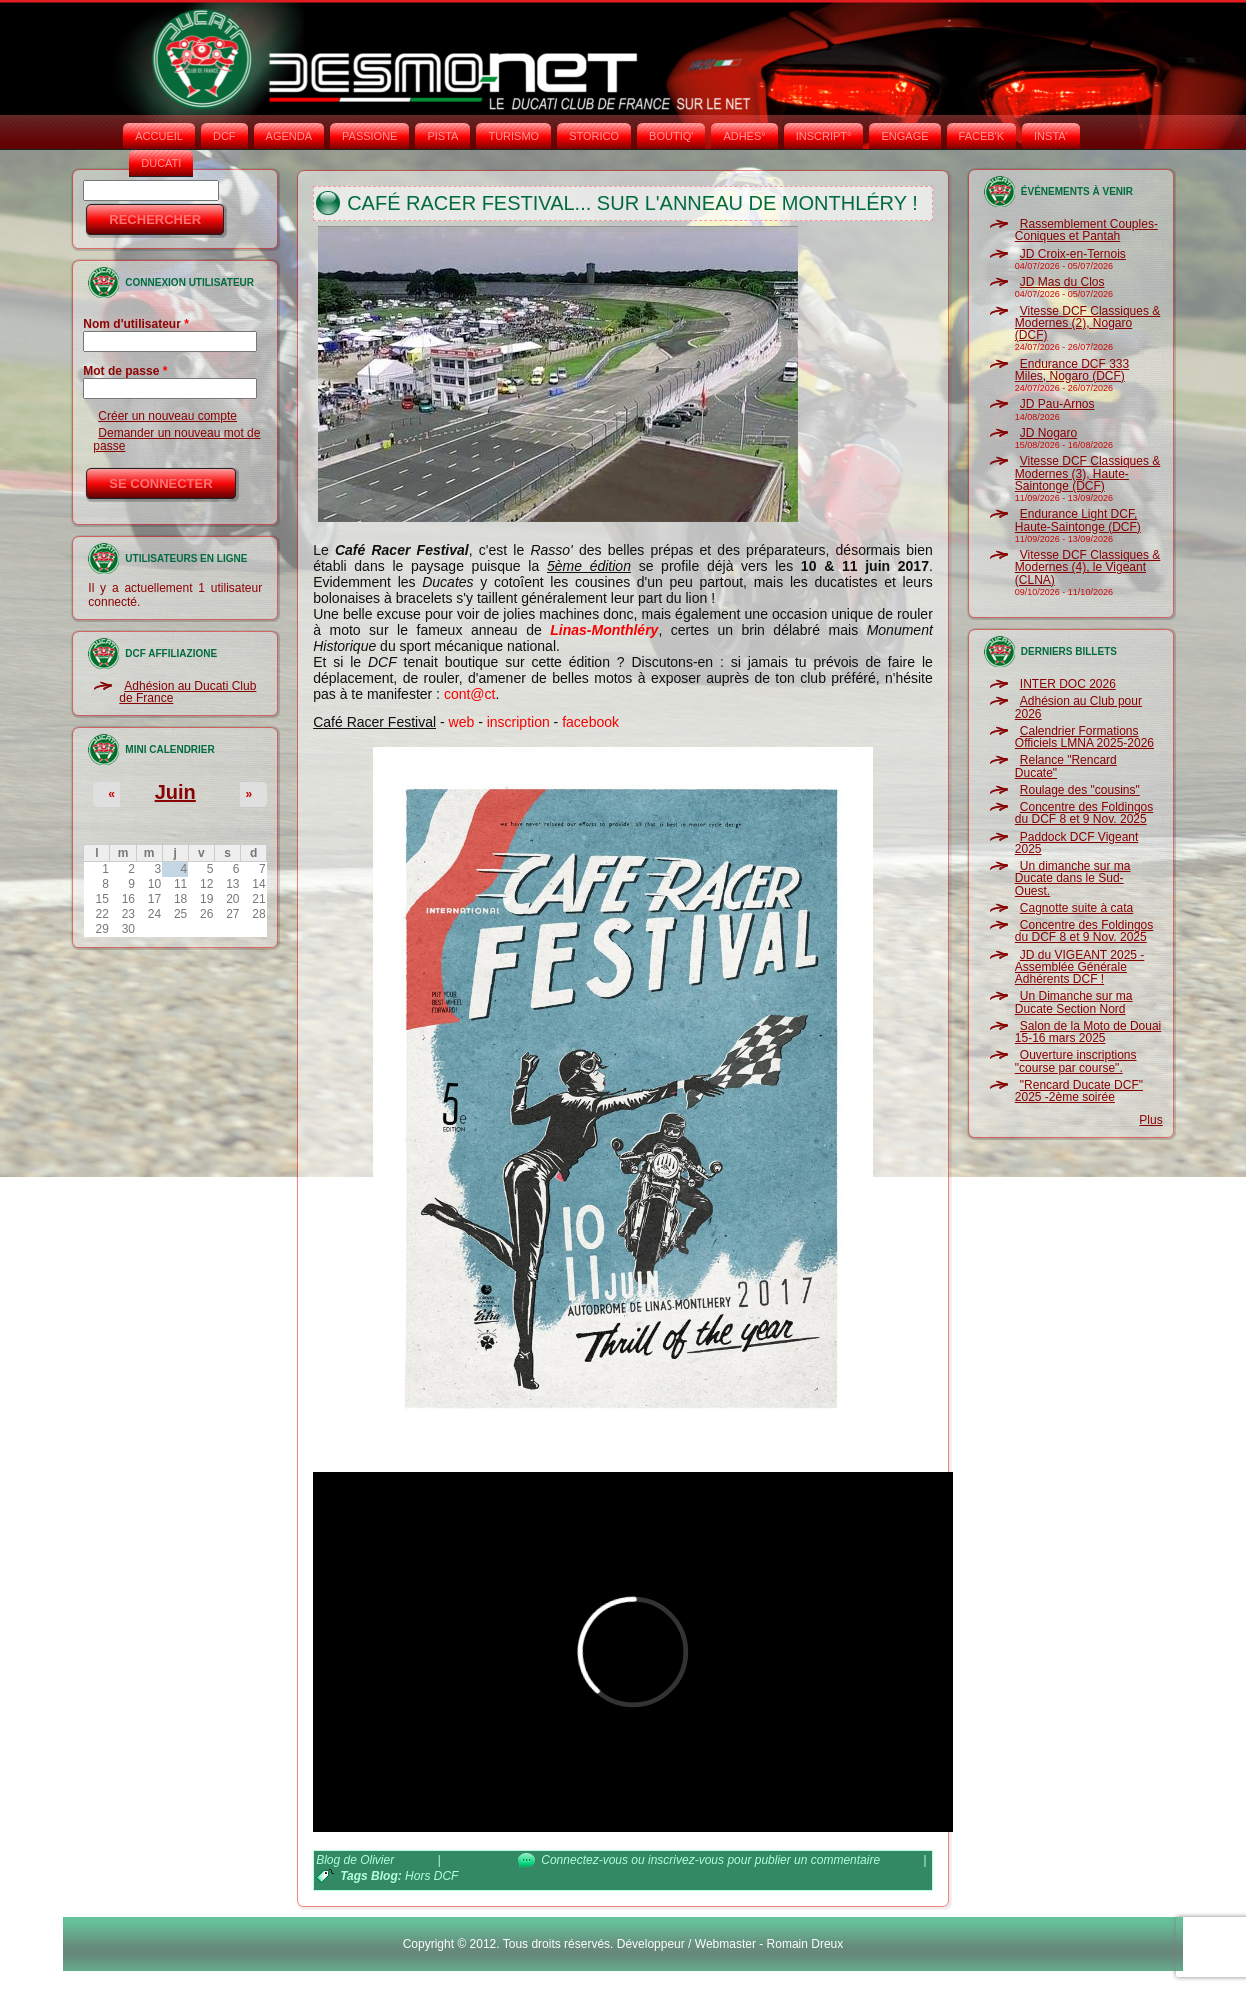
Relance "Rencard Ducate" (1066, 766)
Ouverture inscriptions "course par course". (1076, 1061)
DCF (224, 136)
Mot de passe (125, 371)
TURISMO (513, 136)
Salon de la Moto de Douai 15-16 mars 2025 (1088, 1032)
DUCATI (161, 163)
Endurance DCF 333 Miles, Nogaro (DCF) (1072, 370)
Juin (175, 792)
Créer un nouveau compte (167, 416)
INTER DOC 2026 (1068, 684)
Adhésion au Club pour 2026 (1078, 707)
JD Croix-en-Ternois (1073, 254)
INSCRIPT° (824, 136)
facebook (590, 722)
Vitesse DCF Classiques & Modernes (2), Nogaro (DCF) (1088, 323)
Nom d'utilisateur (136, 324)
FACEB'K (982, 136)
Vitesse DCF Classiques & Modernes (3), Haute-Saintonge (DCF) (1088, 473)
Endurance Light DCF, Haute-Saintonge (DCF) (1078, 520)
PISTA (442, 136)
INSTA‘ (1051, 136)
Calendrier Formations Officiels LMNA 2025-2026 (1084, 737)
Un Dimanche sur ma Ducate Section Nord (1074, 1002)
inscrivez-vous (686, 1860)
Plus (1150, 1120)
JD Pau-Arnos (1057, 404)
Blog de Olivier (355, 1860)
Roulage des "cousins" (1080, 790)
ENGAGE (904, 136)
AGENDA (289, 136)
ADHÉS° (744, 136)
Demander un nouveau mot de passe (176, 439)
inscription (518, 722)
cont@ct (470, 694)
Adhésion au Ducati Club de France (187, 692)
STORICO (594, 136)
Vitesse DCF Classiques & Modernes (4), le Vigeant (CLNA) (1088, 567)
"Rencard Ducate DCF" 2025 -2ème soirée (1079, 1091)
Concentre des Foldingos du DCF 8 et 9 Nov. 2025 (1084, 813)
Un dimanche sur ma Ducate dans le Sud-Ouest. (1073, 878)
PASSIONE (369, 136)
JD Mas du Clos (1062, 282)
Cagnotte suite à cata (1076, 908)
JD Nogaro (1048, 433)
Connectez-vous (584, 1860)
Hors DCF (431, 1876)
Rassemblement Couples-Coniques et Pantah (1086, 230)
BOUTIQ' (671, 136)
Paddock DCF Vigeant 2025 (1077, 843)
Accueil (159, 136)
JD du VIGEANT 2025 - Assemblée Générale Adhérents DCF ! (1080, 967)
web (462, 722)
